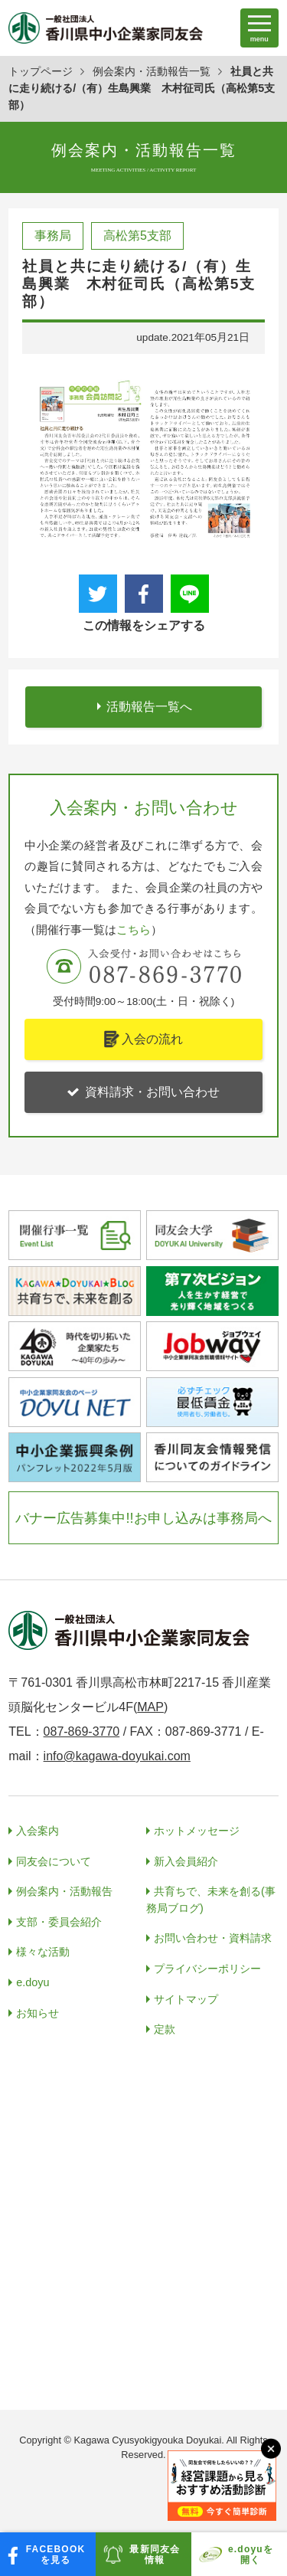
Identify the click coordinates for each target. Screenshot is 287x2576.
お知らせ (37, 2013)
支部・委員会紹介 (59, 1922)
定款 (164, 2029)
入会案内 (37, 1831)
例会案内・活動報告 (64, 1891)
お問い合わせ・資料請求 (213, 1938)
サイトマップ (186, 1999)
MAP (150, 1707)
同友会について (53, 1861)
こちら (133, 929)
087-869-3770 (82, 1731)
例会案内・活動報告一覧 (151, 71)
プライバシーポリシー (207, 1968)
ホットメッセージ (197, 1831)
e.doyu (32, 1982)
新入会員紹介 (186, 1861)
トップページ (40, 71)
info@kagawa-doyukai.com (117, 1756)
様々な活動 (43, 1952)
